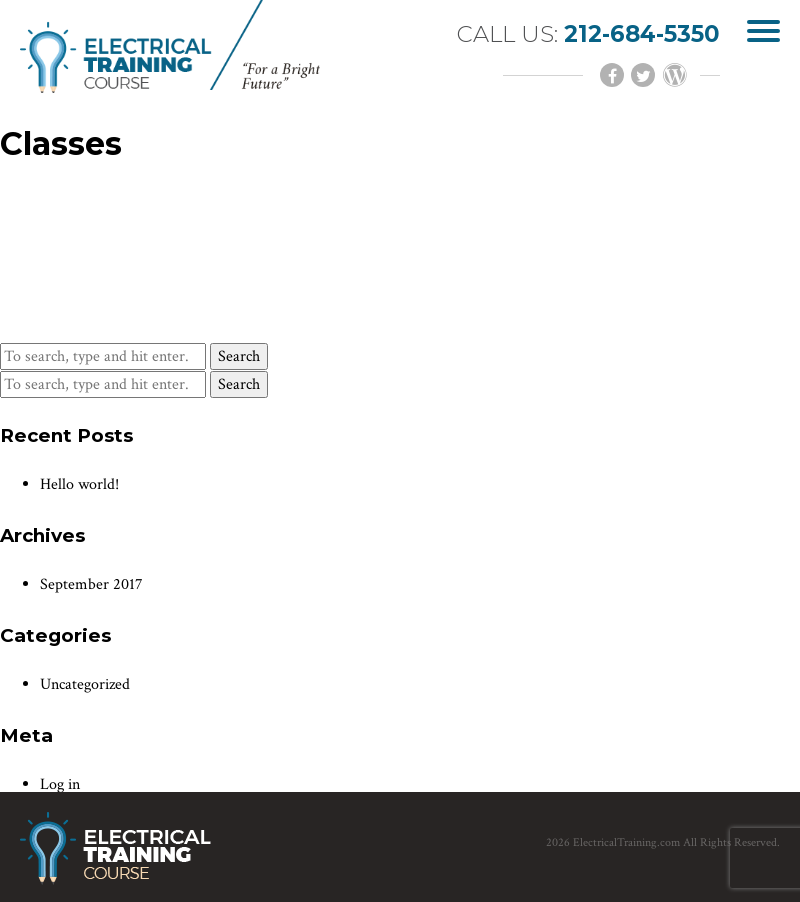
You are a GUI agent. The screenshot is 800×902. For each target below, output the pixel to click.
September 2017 (91, 584)
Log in (60, 784)
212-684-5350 (642, 34)
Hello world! (79, 484)
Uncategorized (85, 684)
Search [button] (239, 356)
